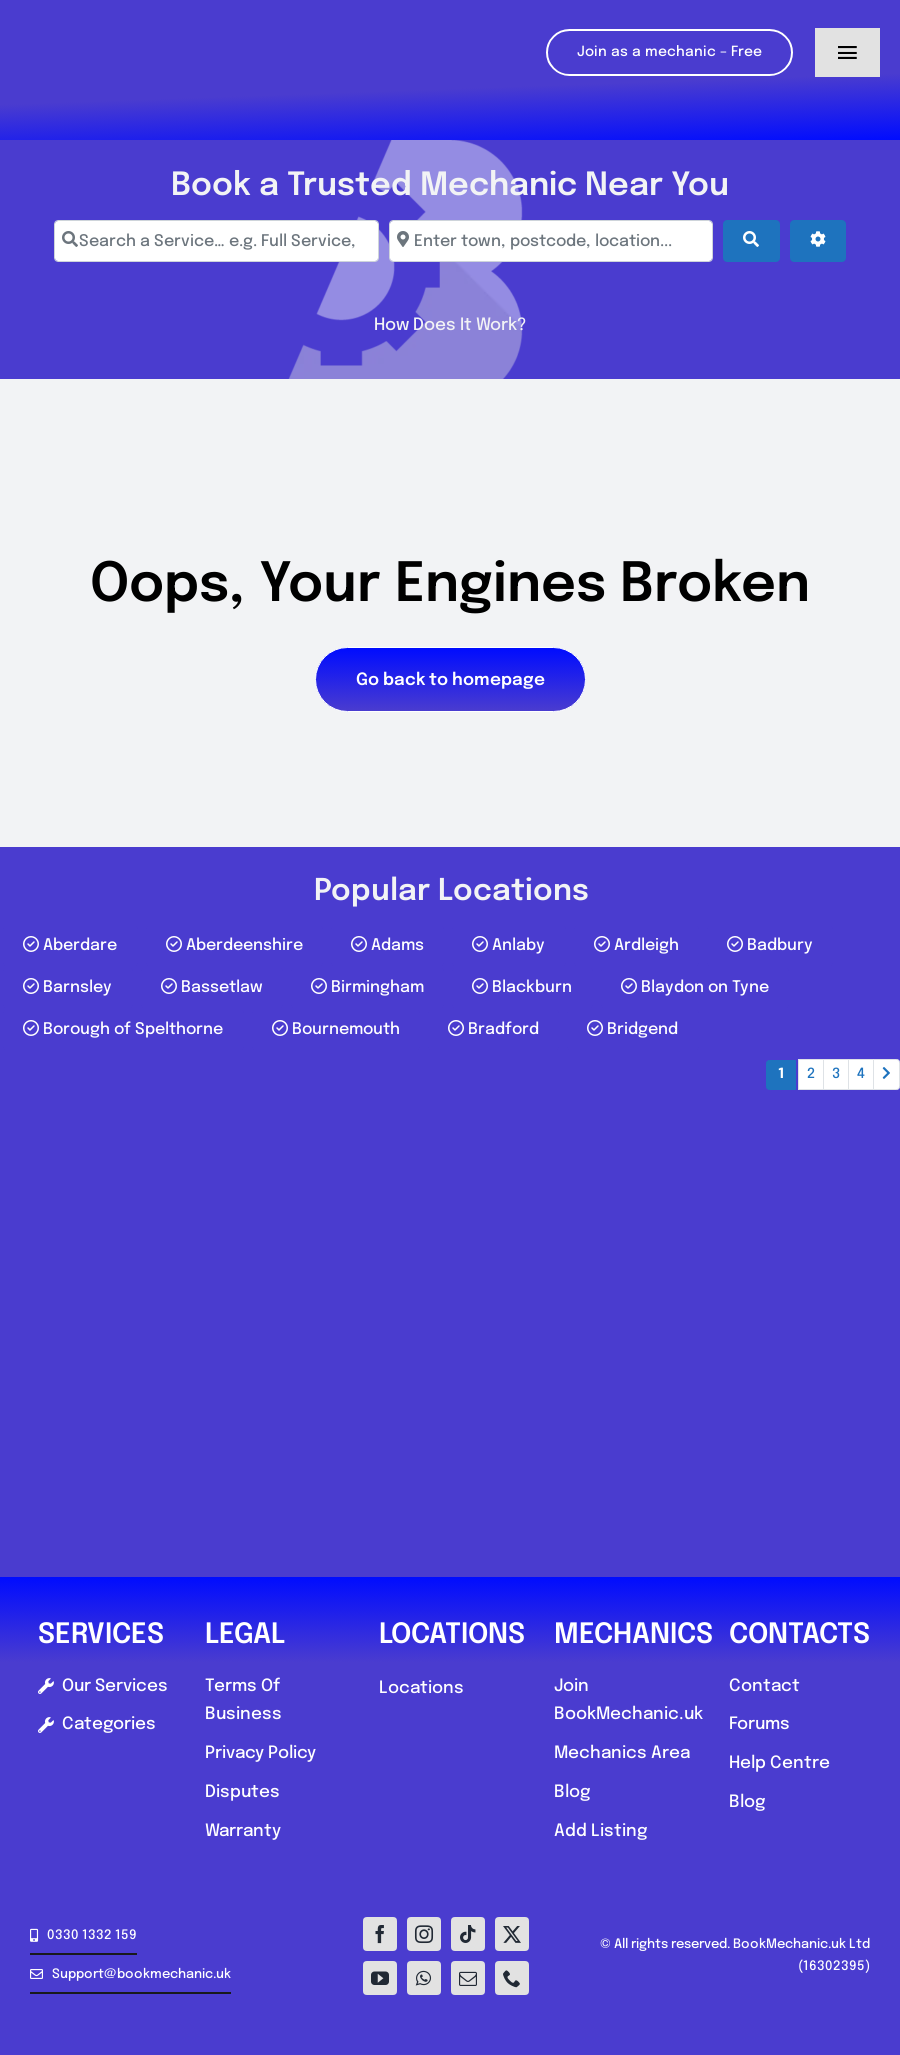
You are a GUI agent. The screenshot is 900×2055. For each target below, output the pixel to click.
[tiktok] (468, 1934)
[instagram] (424, 1934)
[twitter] (512, 1934)
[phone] (512, 1978)
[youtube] (380, 1978)
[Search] (751, 241)
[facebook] (380, 1934)
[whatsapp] (424, 1978)
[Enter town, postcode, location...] (551, 241)
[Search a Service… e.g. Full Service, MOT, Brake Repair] (216, 241)
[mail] (468, 1978)
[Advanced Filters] (818, 241)
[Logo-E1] (124, 8)
